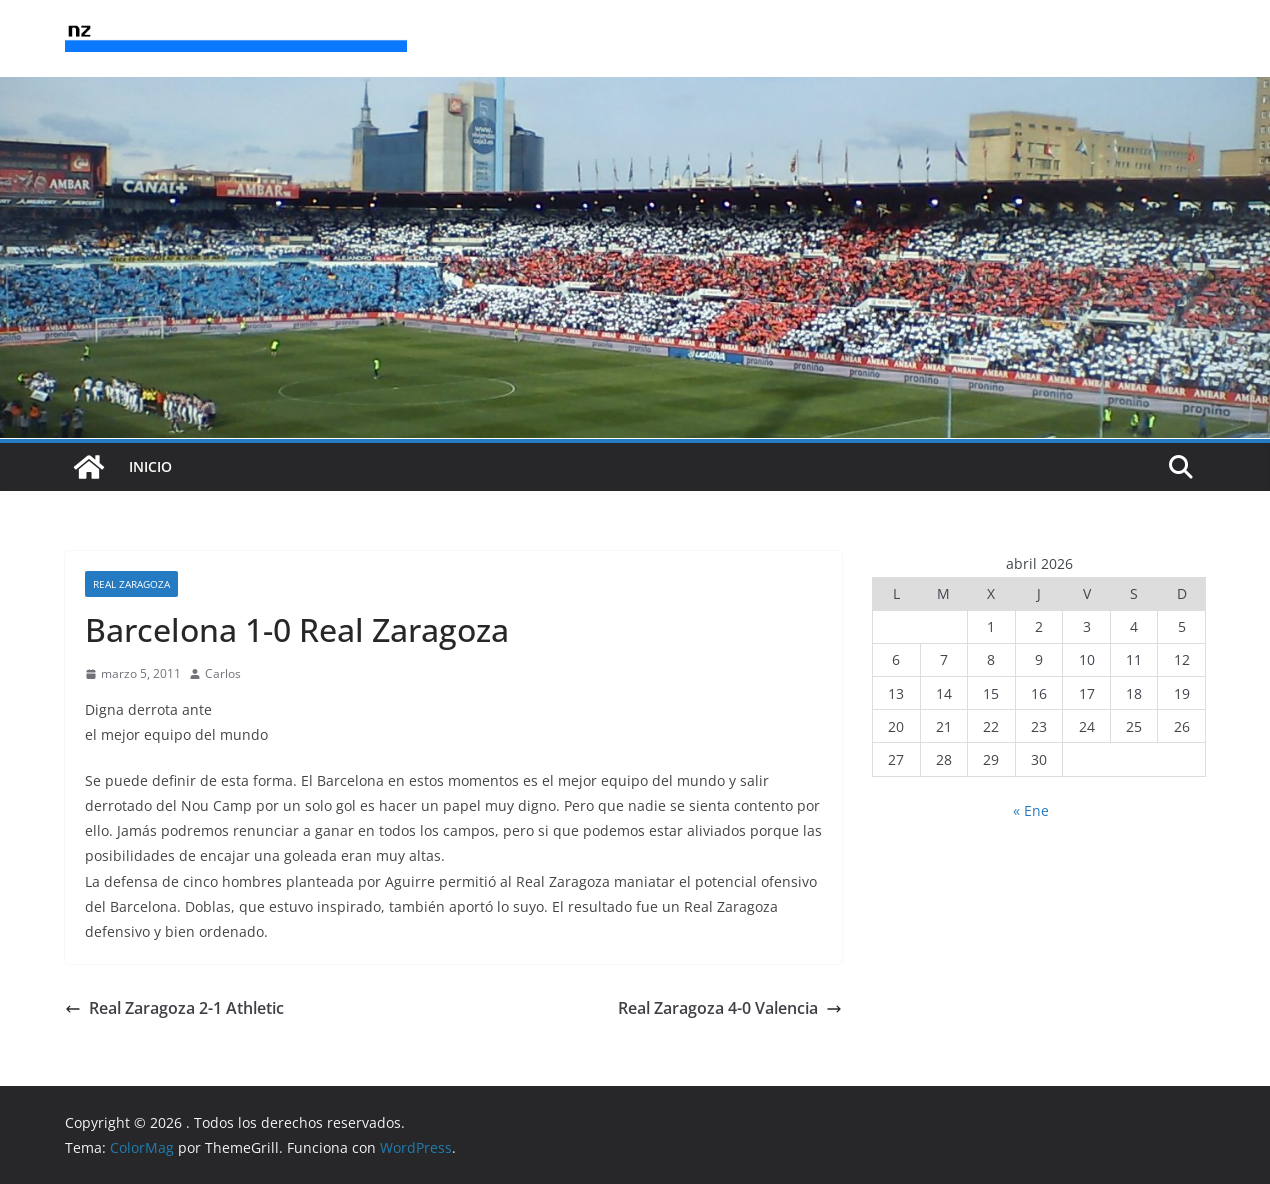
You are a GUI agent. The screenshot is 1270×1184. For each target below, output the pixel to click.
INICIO (150, 466)
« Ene (1031, 810)
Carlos (223, 673)
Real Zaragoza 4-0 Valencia (730, 1008)
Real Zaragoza (131, 584)
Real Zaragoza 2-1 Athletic (174, 1008)
